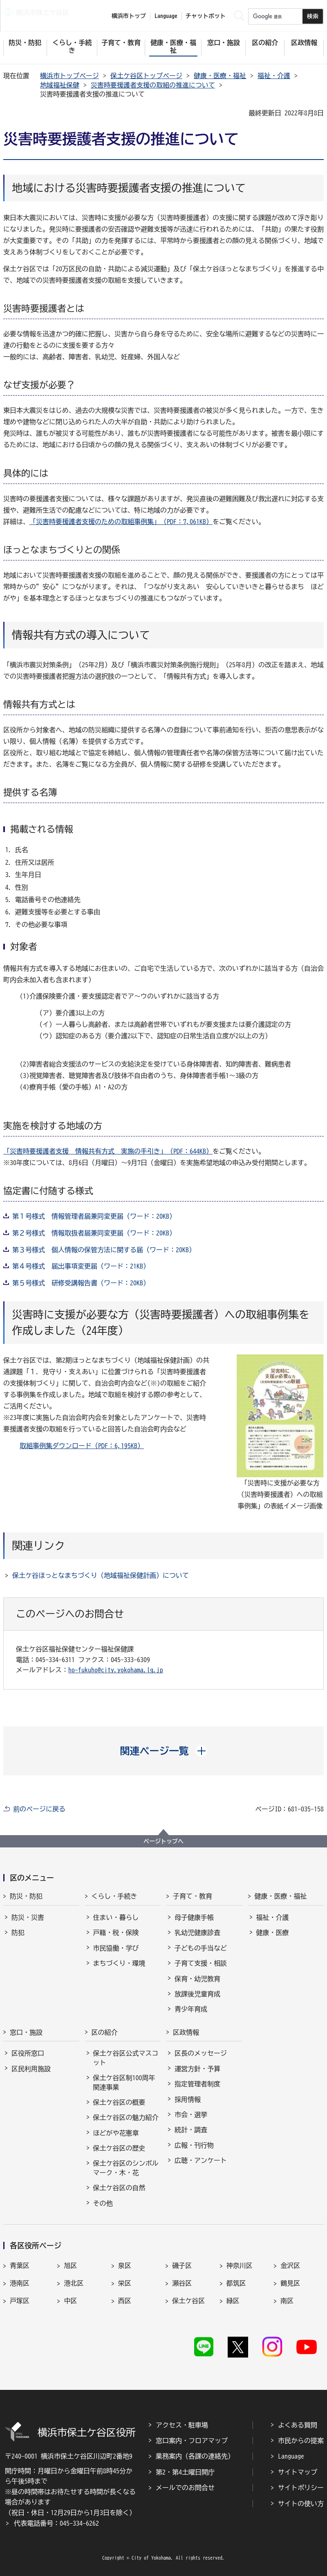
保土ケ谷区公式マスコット (126, 2057)
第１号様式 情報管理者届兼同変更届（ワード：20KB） (94, 1216)
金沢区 (290, 2265)
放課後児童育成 (197, 1994)
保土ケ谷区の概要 (119, 2102)
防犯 (18, 1932)
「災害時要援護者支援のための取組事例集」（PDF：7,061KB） (121, 521)
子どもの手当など (201, 1948)
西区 (124, 2300)
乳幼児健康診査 (197, 1932)
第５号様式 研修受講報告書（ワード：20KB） (81, 1283)
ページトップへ (163, 1841)
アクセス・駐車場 (182, 2425)
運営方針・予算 (197, 2068)
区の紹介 (105, 2032)
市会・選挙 (191, 2114)
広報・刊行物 (194, 2145)
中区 (70, 2300)
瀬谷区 (182, 2283)
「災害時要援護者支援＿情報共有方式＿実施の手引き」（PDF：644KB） (108, 1151)
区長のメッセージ (201, 2053)
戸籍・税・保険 (116, 1932)
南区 (286, 2300)
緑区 (233, 2300)
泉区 (124, 2265)
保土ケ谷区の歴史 (119, 2148)
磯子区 (182, 2265)
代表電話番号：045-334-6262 (56, 2523)
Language (291, 2456)
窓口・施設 (26, 2032)
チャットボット (206, 16)
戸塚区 (19, 2300)
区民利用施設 (31, 2068)
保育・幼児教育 (197, 1978)
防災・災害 (27, 1917)
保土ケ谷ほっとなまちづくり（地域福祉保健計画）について (100, 1575)
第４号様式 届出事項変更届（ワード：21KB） (81, 1266)
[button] (163, 1751)
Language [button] (166, 16)
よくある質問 (297, 2425)
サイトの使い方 (301, 2503)
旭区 (70, 2265)
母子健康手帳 (194, 1917)
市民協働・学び (116, 1948)
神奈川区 (239, 2265)
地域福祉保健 (59, 85)
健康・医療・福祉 (220, 75)
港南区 (19, 2283)
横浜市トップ (129, 16)
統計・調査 (191, 2129)
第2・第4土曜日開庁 (185, 2472)
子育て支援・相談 (201, 1963)
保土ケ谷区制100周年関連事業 (124, 2082)
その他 (103, 2203)
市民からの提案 (301, 2440)
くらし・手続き (114, 1896)
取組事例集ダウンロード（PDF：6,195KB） (82, 1445)
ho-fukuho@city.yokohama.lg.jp (115, 1670)
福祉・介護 (274, 75)
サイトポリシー (301, 2487)
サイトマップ (297, 2472)
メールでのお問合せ (185, 2487)
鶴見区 (290, 2283)
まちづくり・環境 (119, 1963)
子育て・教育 (192, 1896)
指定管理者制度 (197, 2084)
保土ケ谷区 (188, 2300)
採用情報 (188, 2099)
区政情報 (186, 2032)
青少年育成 (191, 2009)
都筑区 (236, 2283)
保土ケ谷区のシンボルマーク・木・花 (126, 2168)
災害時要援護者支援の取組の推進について (153, 85)
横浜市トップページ (69, 75)
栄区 (124, 2283)
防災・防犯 (26, 1896)
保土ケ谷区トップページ (146, 75)
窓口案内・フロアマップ (192, 2440)
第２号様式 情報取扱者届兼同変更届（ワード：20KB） (94, 1233)
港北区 (73, 2283)
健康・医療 (272, 1932)
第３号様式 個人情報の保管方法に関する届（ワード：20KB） (103, 1249)
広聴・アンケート (201, 2160)
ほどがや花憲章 (116, 2133)
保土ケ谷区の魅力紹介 (126, 2117)
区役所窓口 (27, 2053)
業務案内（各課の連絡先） (195, 2456)
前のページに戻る (39, 1809)
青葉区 (19, 2265)
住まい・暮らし (116, 1917)
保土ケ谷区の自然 (119, 2188)
